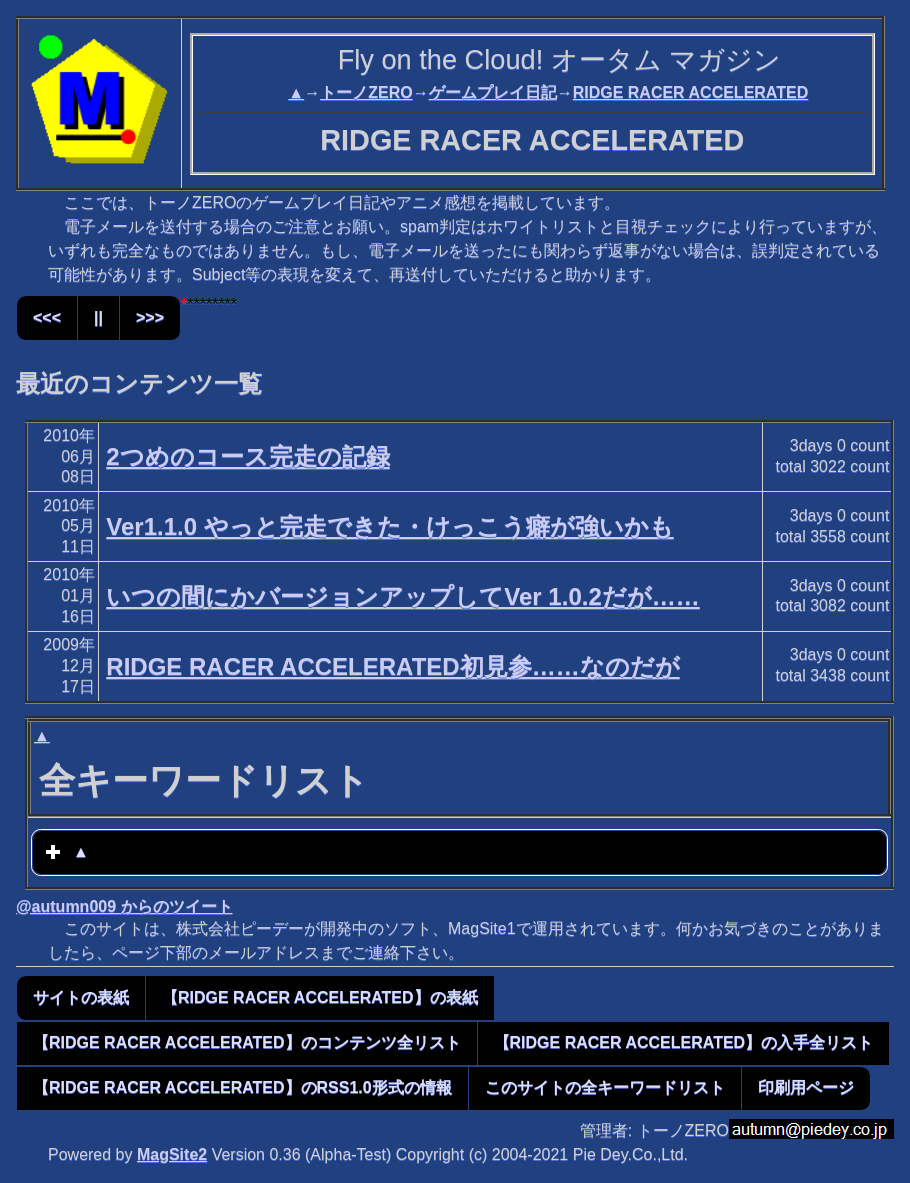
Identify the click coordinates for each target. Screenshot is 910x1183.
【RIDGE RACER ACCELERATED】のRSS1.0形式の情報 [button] (242, 1087)
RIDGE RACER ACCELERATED (691, 92)
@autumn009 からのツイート (124, 906)
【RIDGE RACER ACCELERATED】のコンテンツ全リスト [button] (247, 1042)
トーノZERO (366, 92)
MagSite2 (172, 1154)
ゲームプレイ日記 (493, 92)
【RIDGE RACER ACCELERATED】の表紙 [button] (320, 997)
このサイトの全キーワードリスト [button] (605, 1087)
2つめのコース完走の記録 (247, 456)
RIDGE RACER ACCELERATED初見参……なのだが (392, 666)
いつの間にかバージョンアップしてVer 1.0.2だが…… (402, 596)
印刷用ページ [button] (806, 1087)
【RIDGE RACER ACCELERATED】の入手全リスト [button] (684, 1042)
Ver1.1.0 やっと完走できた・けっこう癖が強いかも (389, 526)
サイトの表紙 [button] (81, 997)
